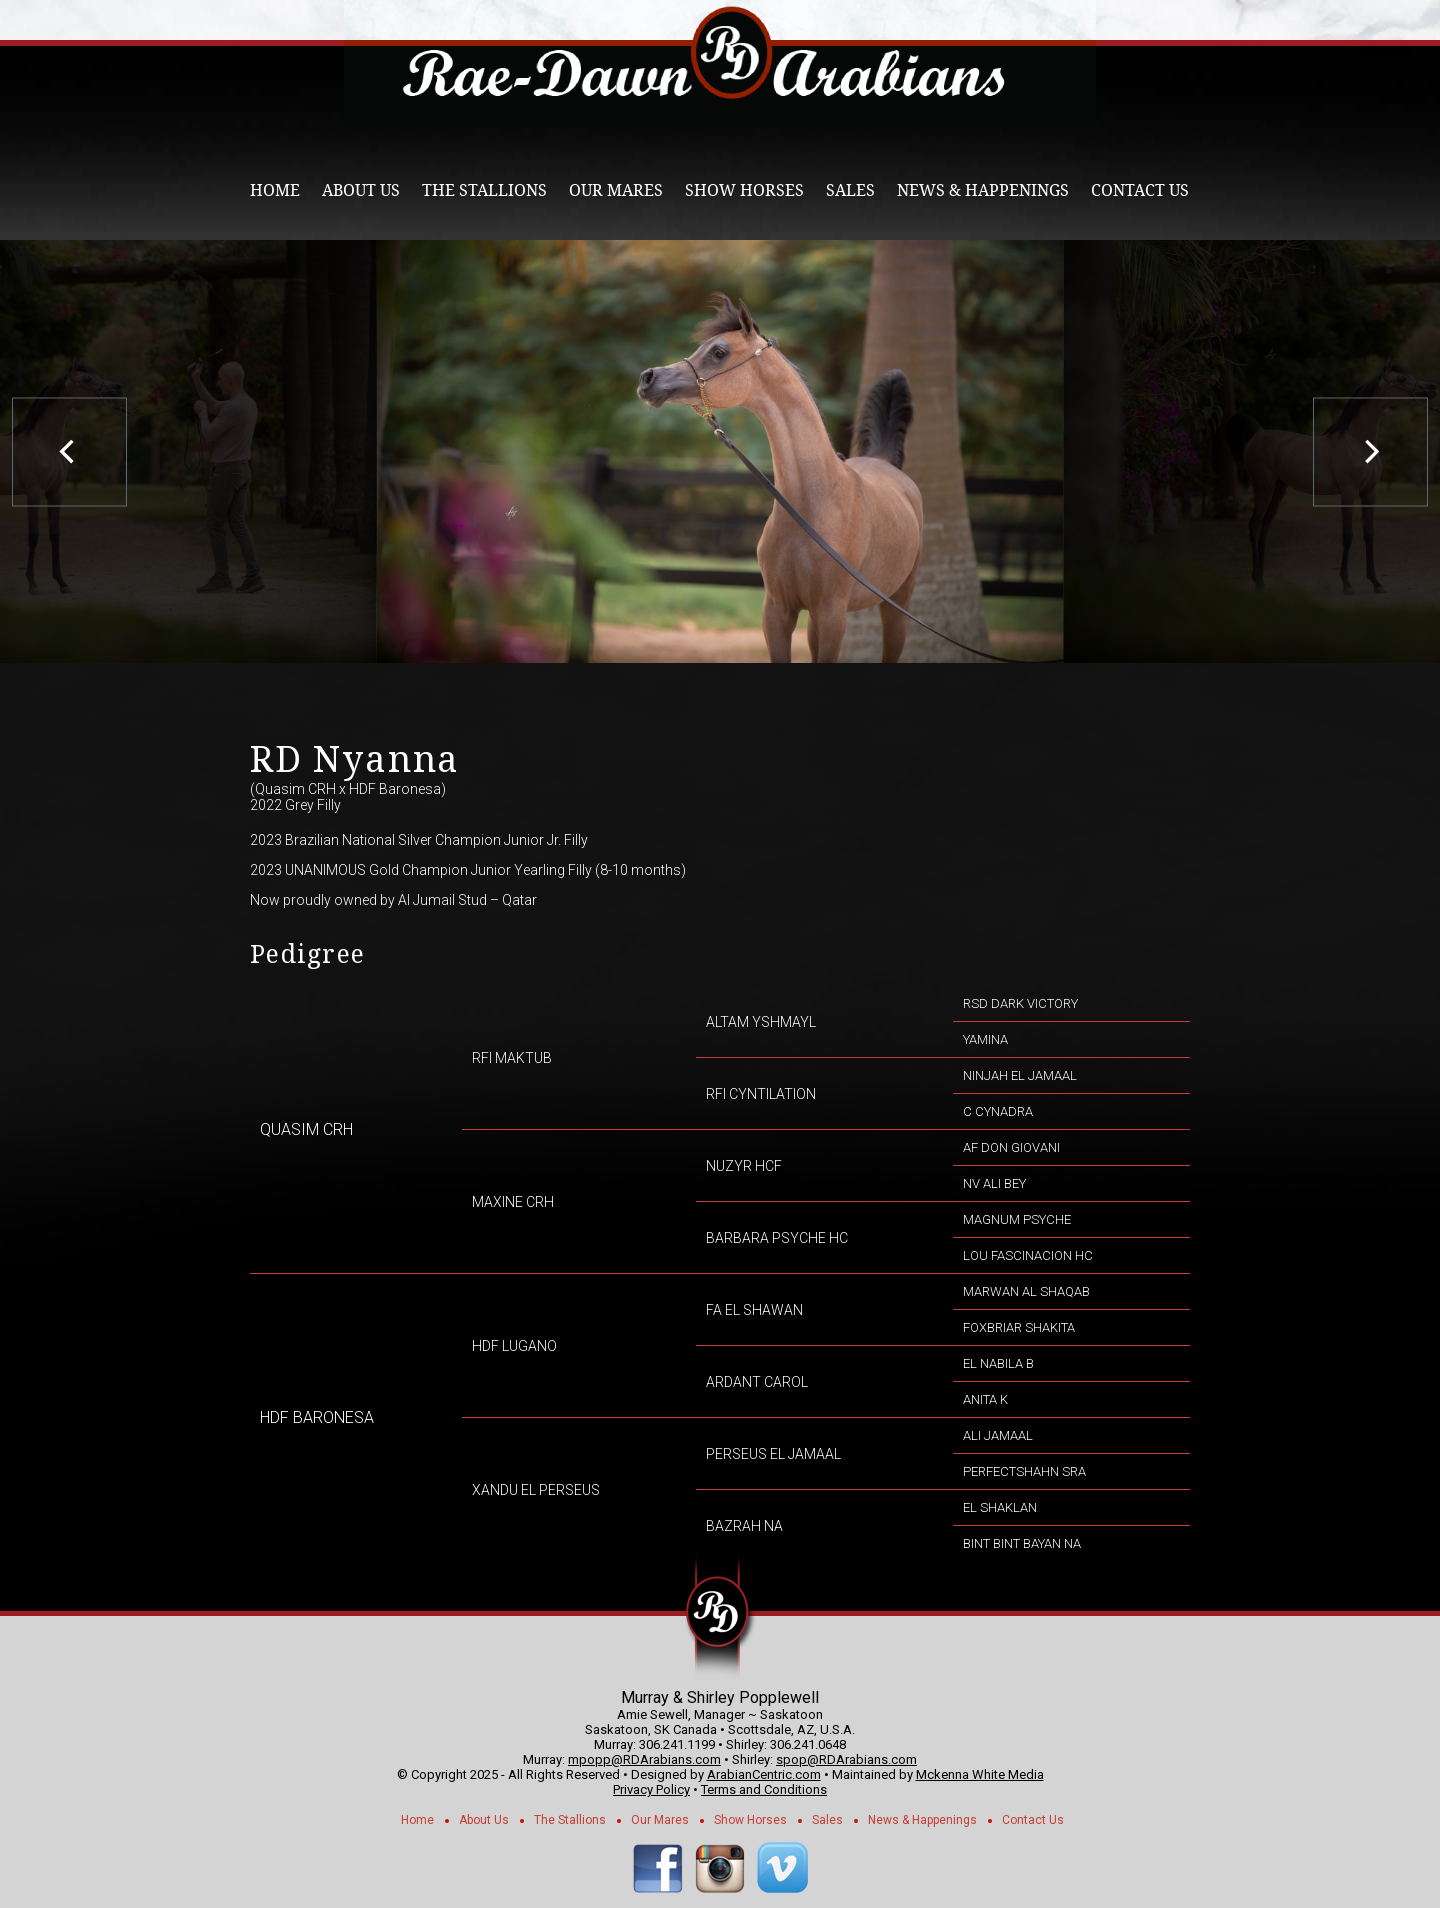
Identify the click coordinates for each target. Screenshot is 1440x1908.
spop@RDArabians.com (846, 1759)
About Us (361, 190)
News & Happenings (983, 190)
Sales (850, 190)
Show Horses (744, 190)
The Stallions (484, 190)
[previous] (69, 451)
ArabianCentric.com (764, 1774)
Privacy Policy (651, 1789)
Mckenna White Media (980, 1774)
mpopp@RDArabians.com (644, 1759)
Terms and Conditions (764, 1789)
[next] (1370, 451)
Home (275, 190)
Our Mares (616, 190)
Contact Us (1140, 190)
